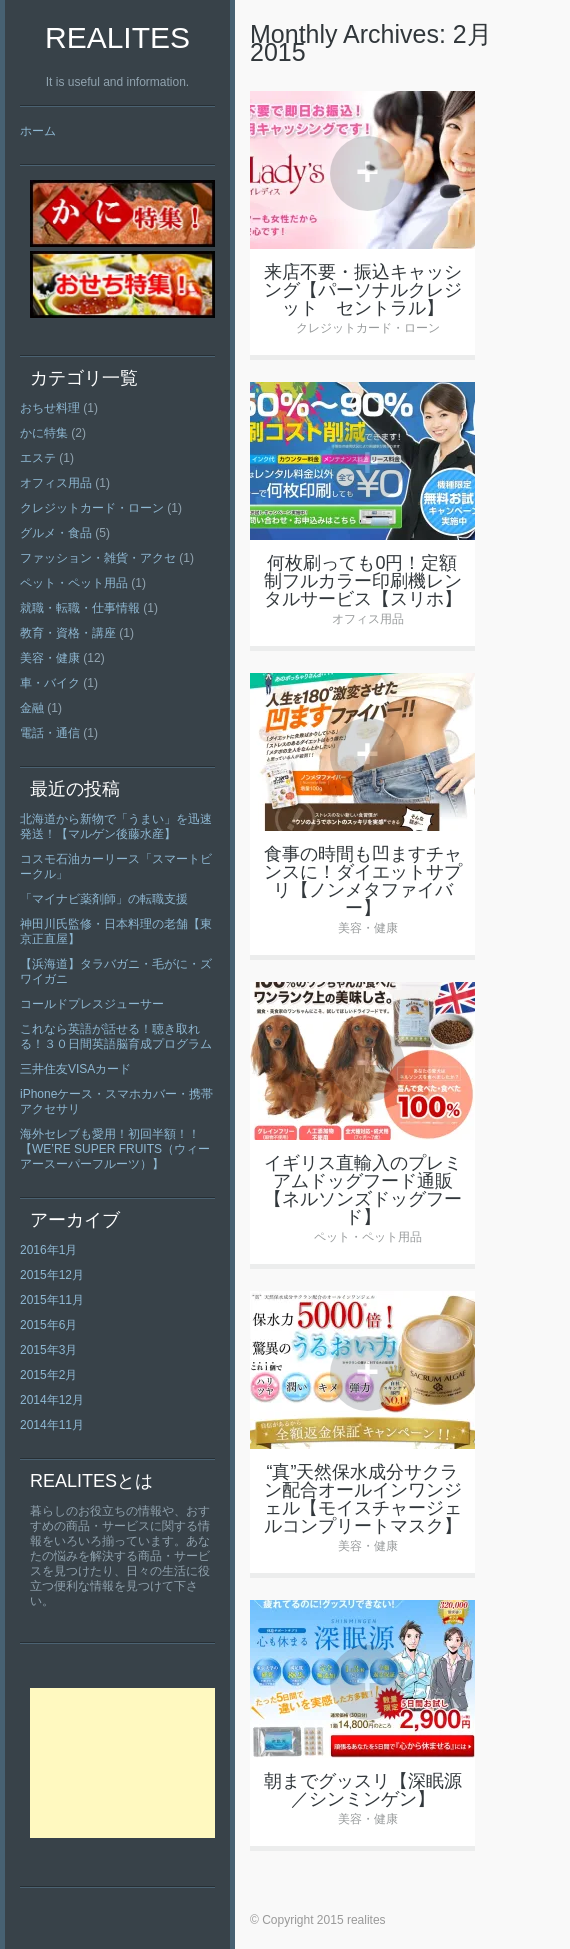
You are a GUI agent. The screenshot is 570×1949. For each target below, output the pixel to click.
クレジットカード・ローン (92, 508)
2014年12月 (52, 1400)
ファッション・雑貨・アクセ (98, 558)
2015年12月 (52, 1275)
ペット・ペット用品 (74, 583)
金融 (32, 708)
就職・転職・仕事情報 (80, 608)
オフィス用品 (56, 483)
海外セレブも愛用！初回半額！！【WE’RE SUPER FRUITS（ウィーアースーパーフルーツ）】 (115, 1149)
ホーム (38, 131)
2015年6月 (48, 1325)
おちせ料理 (50, 408)
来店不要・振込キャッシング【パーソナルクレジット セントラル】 (363, 290)
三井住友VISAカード (75, 1069)
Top (522, 1901)
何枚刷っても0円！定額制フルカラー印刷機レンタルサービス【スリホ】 (363, 581)
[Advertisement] (122, 1763)
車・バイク (50, 683)
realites (117, 37)
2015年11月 (52, 1300)
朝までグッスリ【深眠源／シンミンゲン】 (363, 1790)
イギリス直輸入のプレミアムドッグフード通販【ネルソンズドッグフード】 (363, 1190)
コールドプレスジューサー (92, 1004)
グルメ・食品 (56, 533)
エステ (38, 458)
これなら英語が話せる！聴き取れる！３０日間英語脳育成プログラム (116, 1036)
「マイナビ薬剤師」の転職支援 (104, 899)
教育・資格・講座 (68, 633)
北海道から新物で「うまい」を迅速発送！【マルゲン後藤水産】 (116, 826)
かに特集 (44, 433)
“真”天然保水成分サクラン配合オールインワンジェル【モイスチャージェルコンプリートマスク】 (363, 1499)
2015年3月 (48, 1350)
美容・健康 (50, 658)
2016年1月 (48, 1250)
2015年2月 (48, 1375)
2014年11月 (52, 1425)
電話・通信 (50, 733)
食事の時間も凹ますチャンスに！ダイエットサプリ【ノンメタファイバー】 (363, 881)
